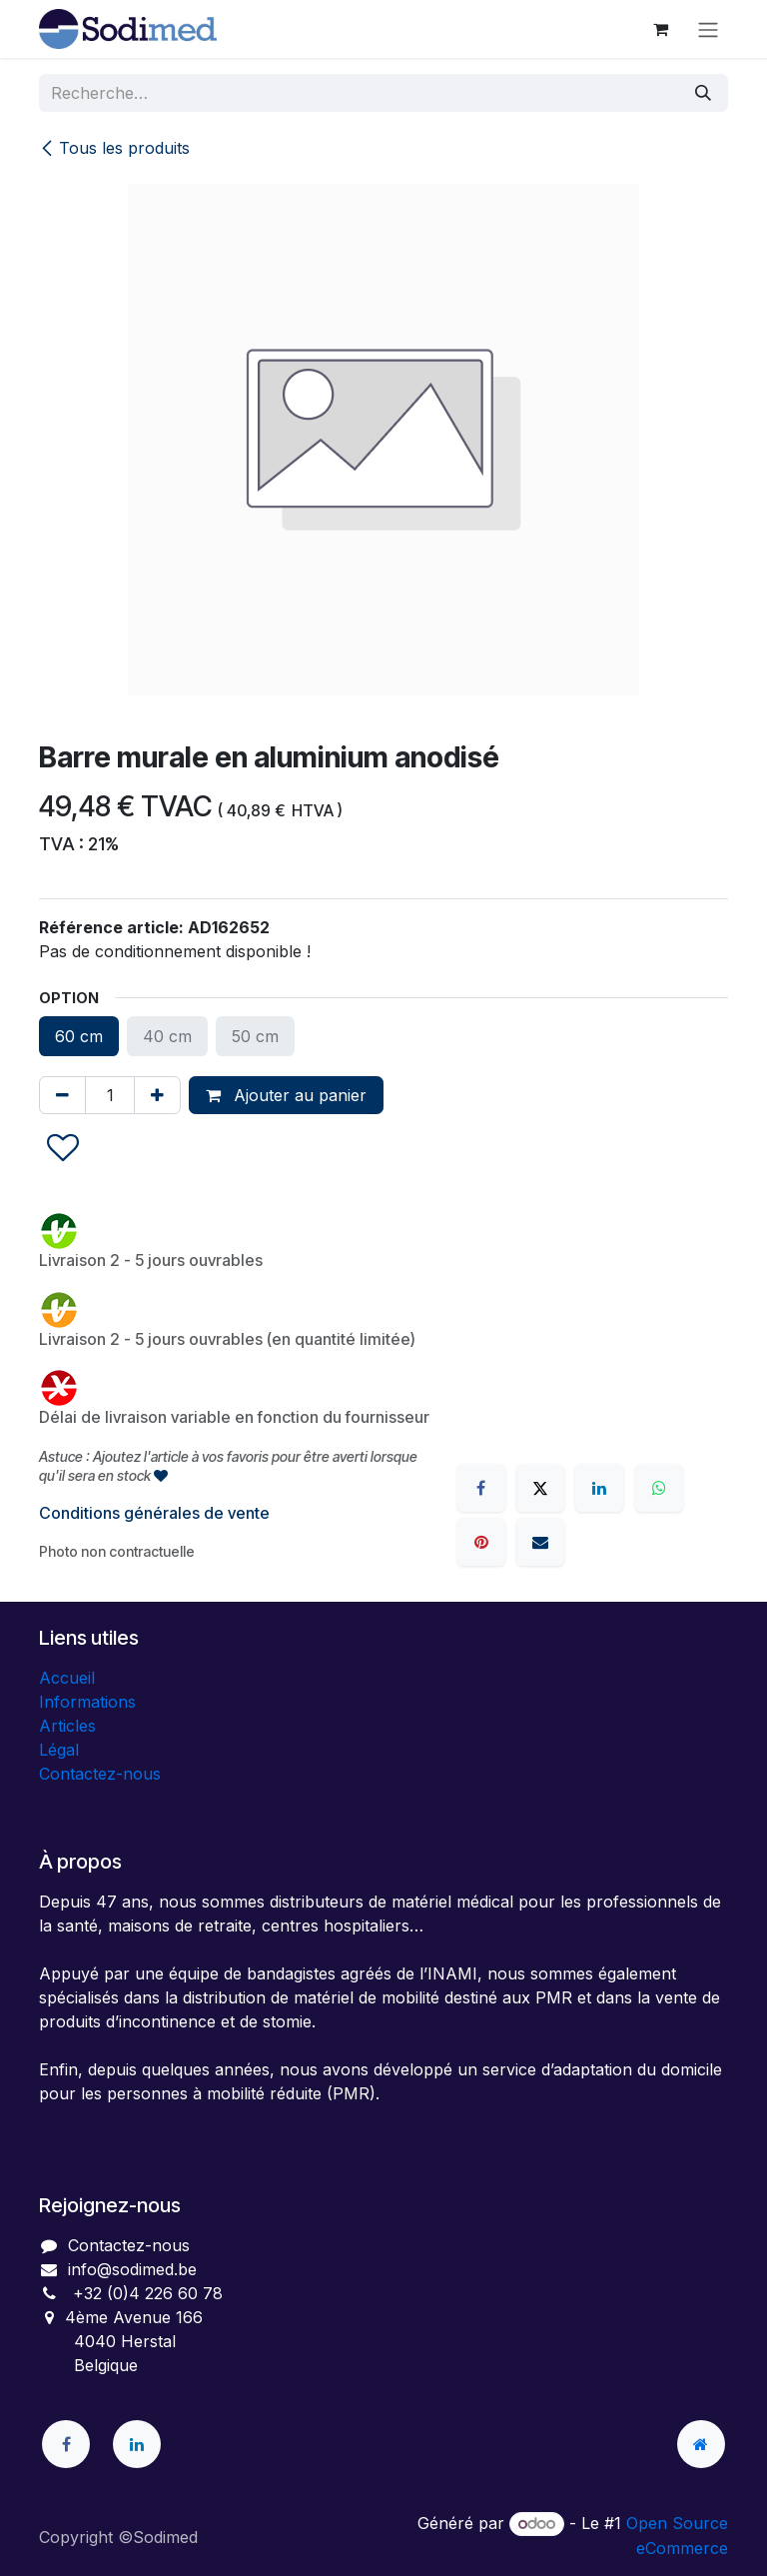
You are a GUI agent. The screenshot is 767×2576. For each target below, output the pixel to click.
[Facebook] (481, 1488)
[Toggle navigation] (708, 29)
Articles (67, 1726)
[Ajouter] (157, 1095)
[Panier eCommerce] (660, 29)
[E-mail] (540, 1542)
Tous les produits (114, 148)
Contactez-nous (100, 1774)
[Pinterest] (481, 1542)
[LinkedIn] (599, 1488)
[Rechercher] (703, 93)
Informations (87, 1702)
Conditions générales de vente (154, 1513)
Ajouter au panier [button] (286, 1095)
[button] (63, 1148)
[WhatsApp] (659, 1488)
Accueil (67, 1678)
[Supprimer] (62, 1095)
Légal (59, 1750)
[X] (540, 1488)
